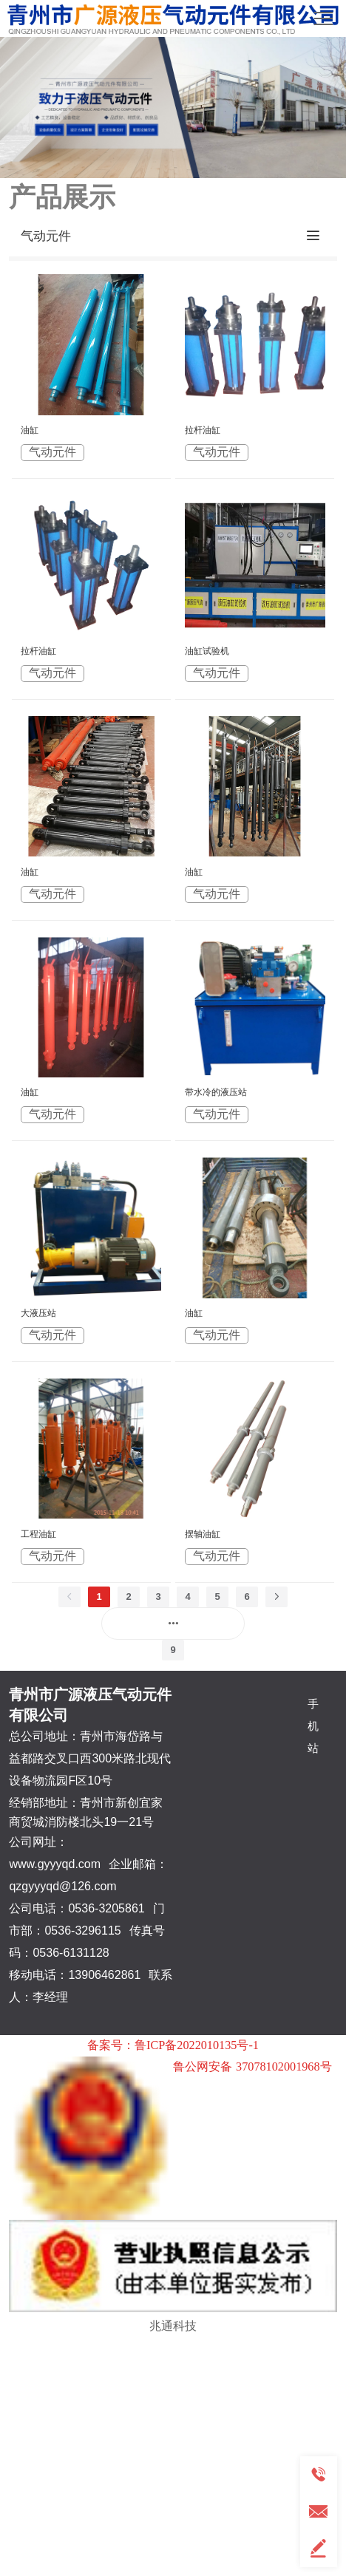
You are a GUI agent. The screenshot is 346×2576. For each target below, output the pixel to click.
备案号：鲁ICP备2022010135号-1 (173, 2045)
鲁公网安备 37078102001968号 (252, 2067)
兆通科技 (173, 2325)
